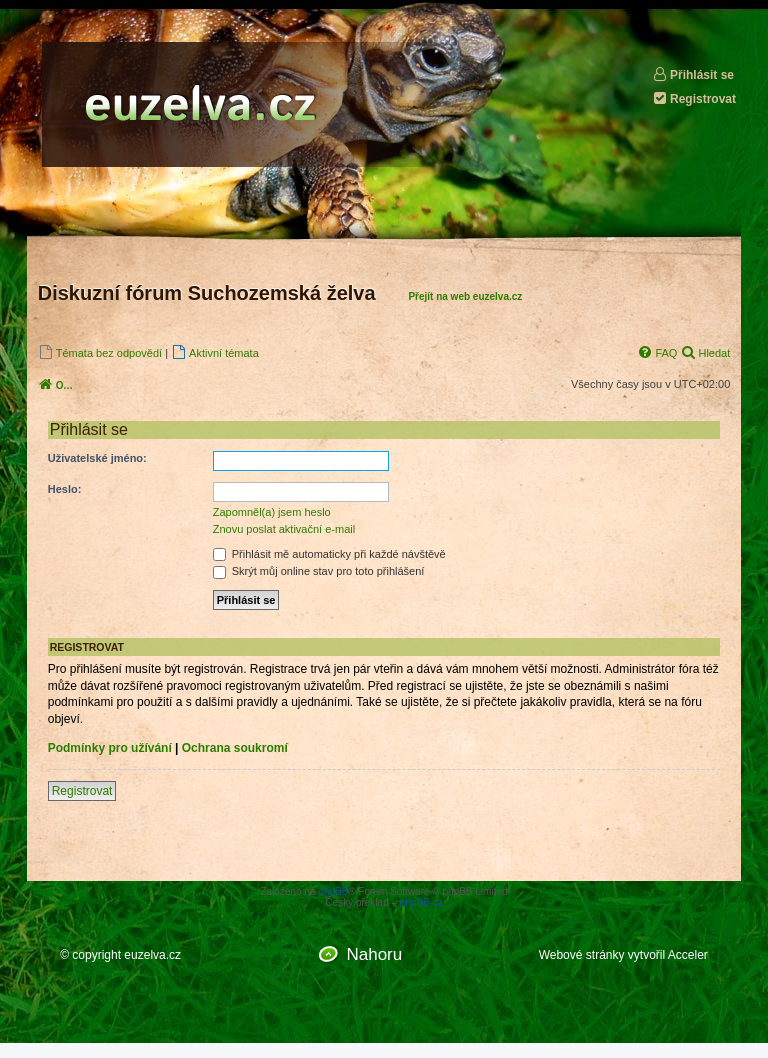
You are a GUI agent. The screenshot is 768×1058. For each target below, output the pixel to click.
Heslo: (65, 489)
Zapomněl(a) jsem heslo (272, 512)
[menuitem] (100, 352)
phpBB (333, 891)
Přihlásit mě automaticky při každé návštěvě (329, 554)
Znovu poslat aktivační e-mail (284, 529)
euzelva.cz (152, 955)
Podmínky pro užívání (110, 748)
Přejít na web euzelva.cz (465, 296)
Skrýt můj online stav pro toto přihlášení (319, 571)
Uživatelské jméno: (97, 458)
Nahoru (374, 954)
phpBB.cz (421, 902)
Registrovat (694, 98)
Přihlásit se (693, 74)
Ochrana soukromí (235, 748)
